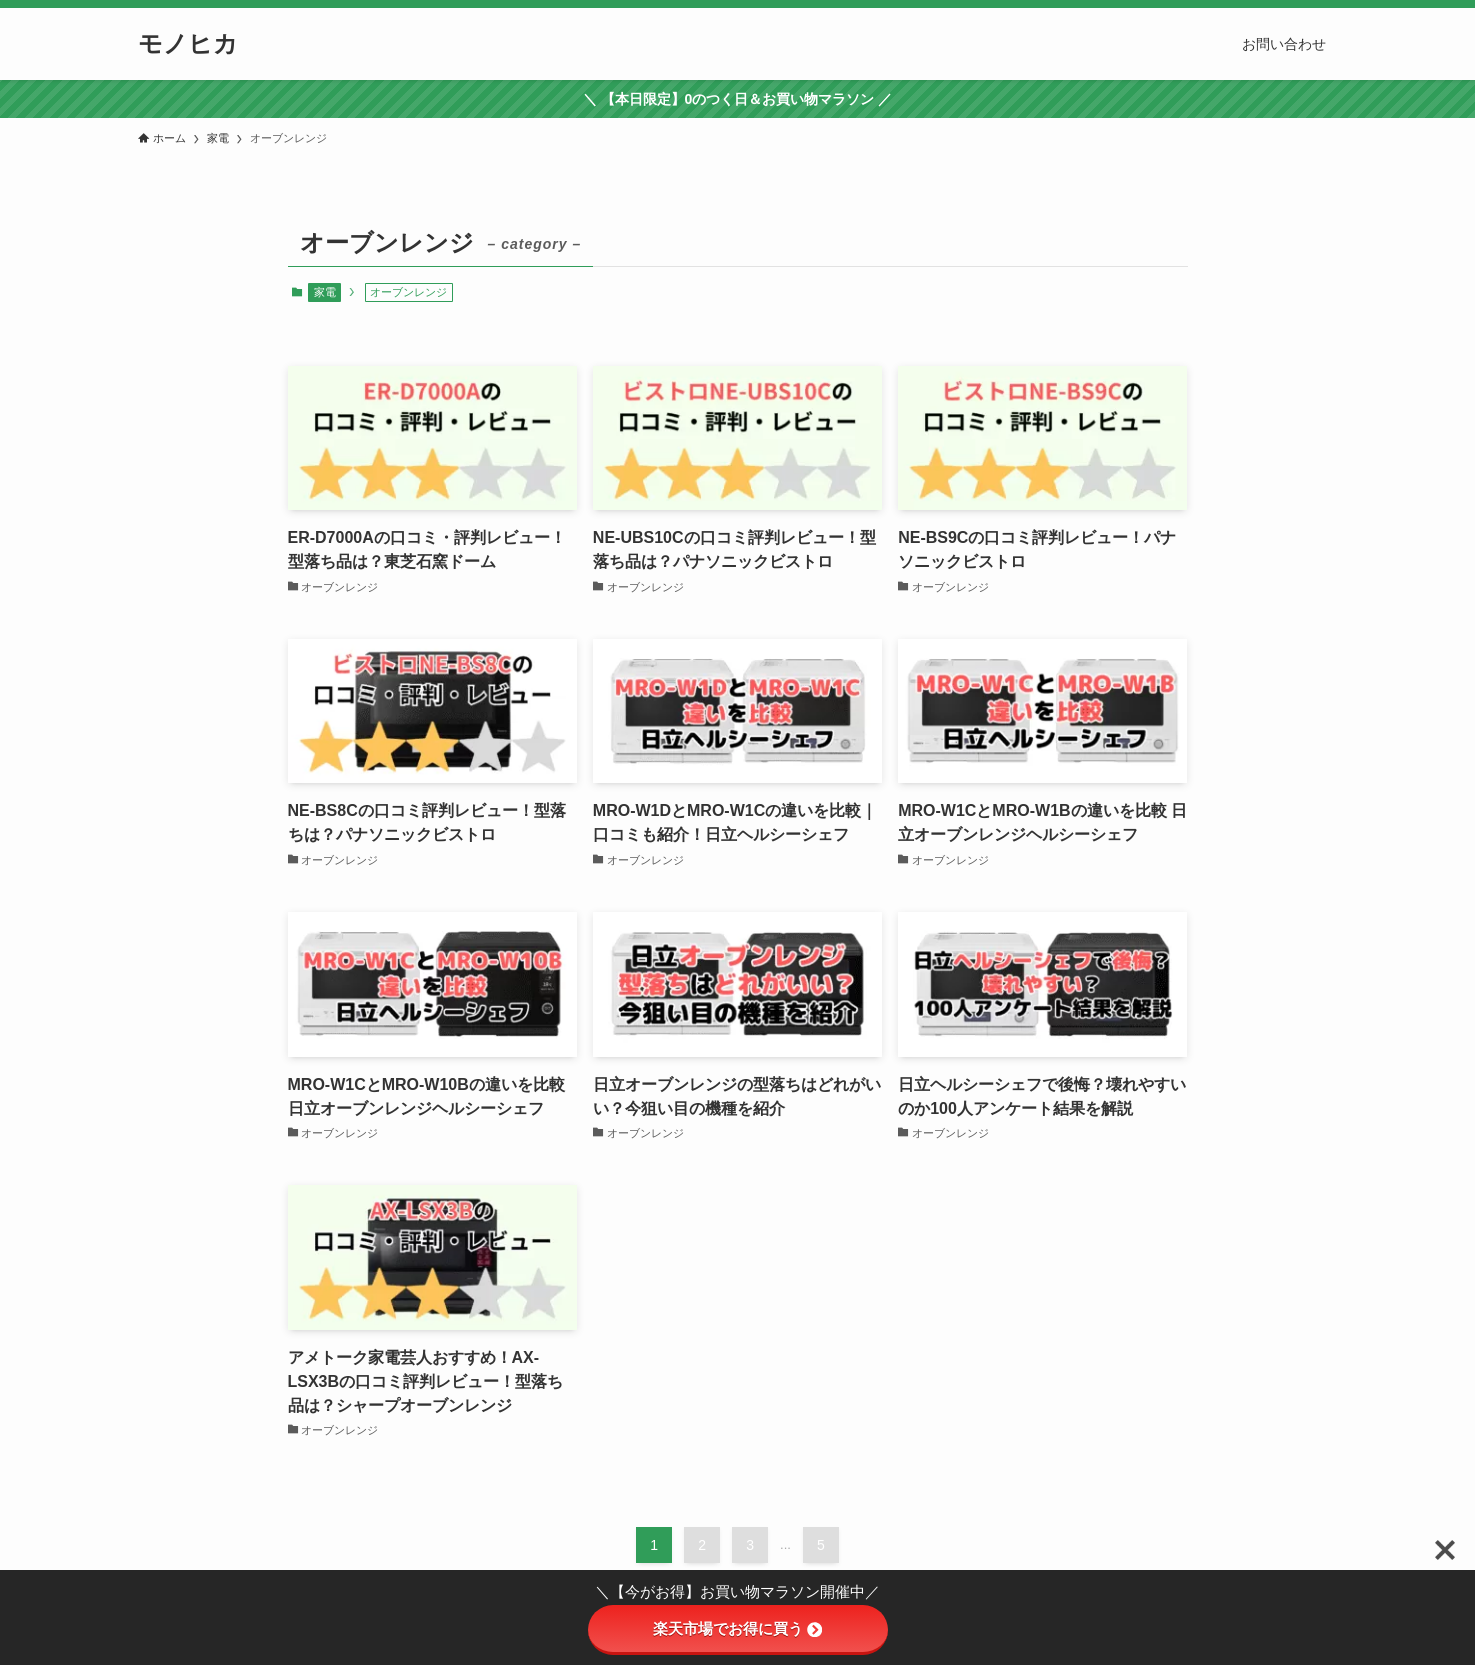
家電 (325, 292)
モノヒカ (188, 44)
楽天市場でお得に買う (737, 1628)
